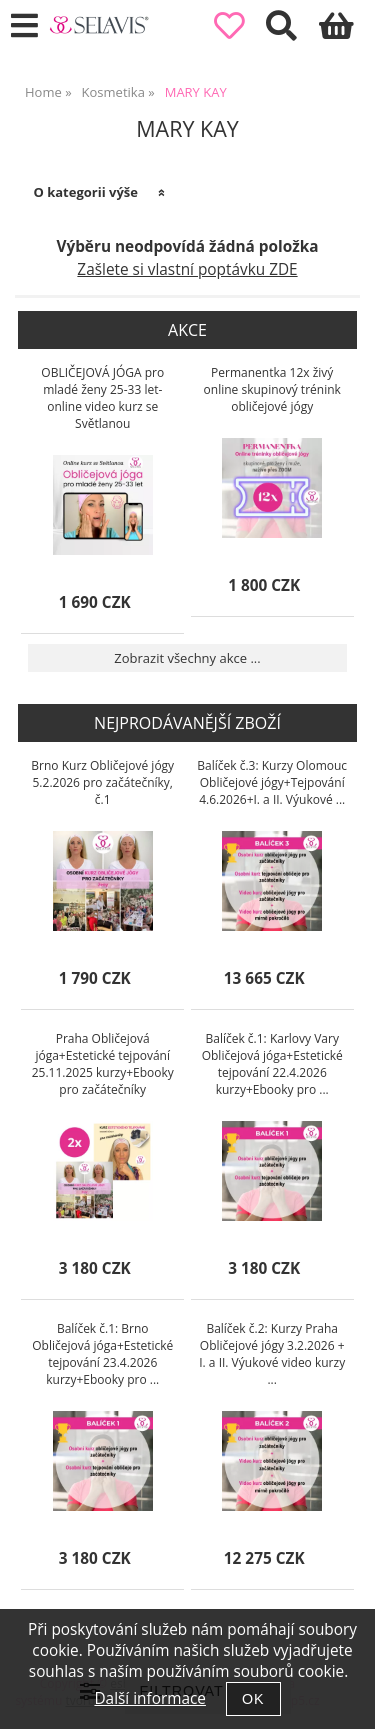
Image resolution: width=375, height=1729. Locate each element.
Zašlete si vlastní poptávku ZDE (187, 269)
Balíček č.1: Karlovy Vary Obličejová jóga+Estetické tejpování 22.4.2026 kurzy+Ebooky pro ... (272, 1064)
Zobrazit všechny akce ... (187, 658)
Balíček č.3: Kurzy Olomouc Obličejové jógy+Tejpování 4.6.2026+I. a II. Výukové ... (272, 782)
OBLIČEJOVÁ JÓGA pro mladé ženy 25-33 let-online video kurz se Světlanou (102, 398)
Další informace (149, 1698)
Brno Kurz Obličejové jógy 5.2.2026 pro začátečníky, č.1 (102, 782)
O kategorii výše (85, 192)
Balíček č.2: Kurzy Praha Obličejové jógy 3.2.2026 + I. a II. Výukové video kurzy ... (272, 1354)
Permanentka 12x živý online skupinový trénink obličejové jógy (272, 389)
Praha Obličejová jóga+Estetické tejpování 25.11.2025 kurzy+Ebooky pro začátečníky (103, 1064)
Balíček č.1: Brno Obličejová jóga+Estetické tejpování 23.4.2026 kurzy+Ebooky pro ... (102, 1354)
